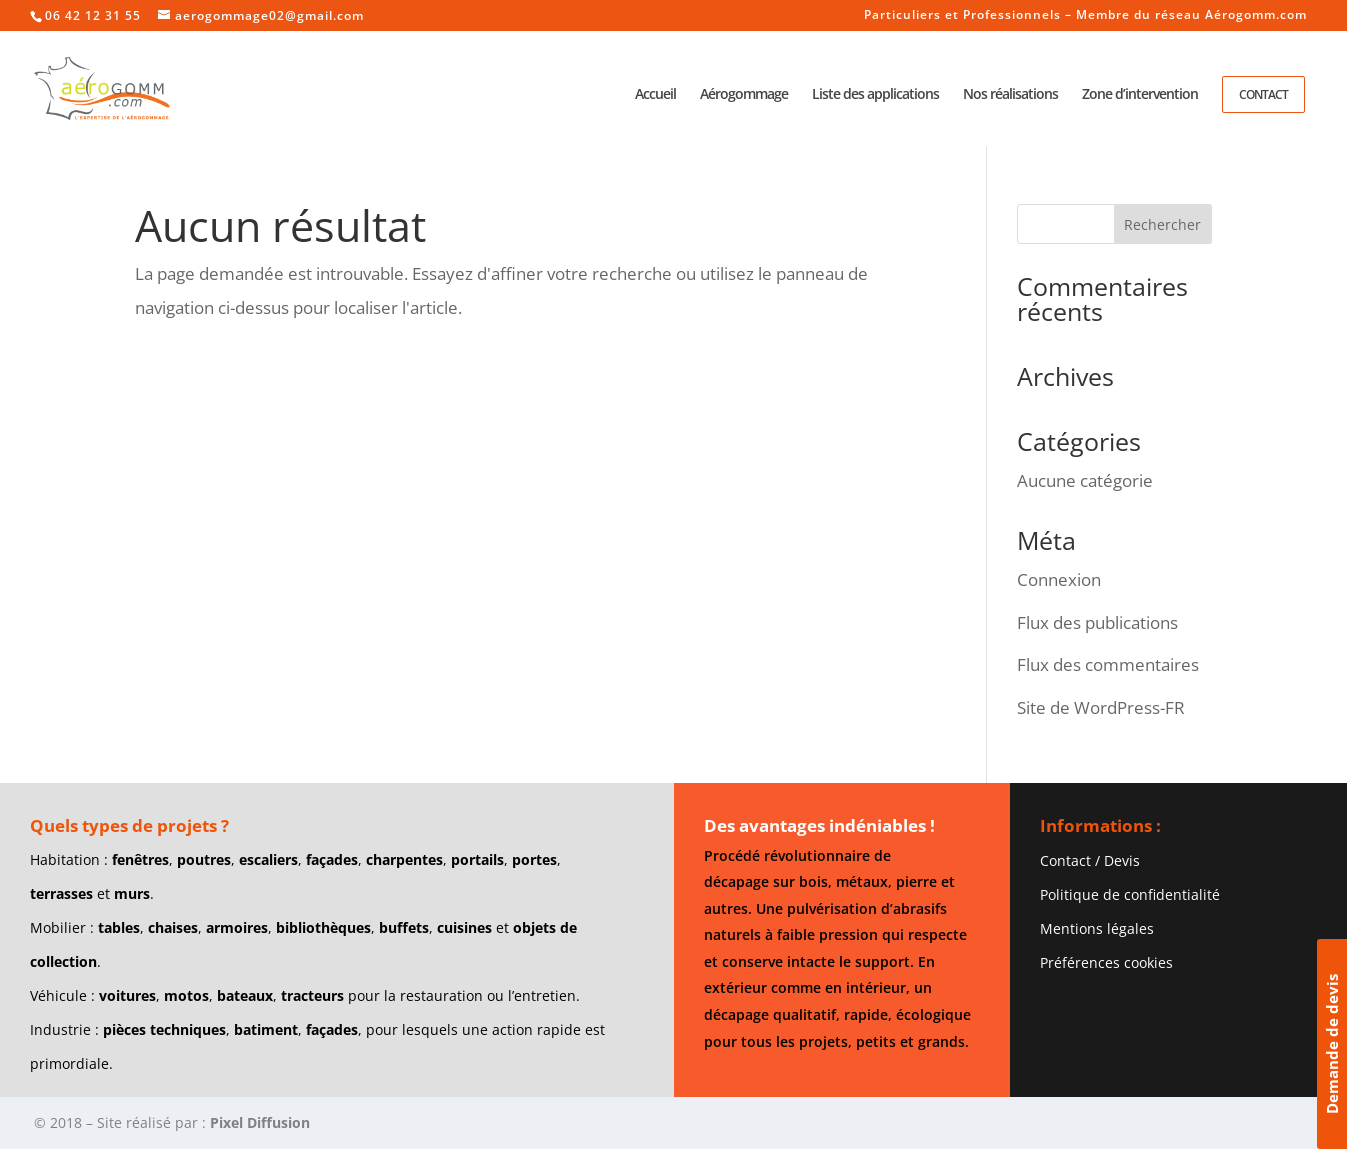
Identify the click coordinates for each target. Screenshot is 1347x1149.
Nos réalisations (1010, 95)
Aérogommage (744, 95)
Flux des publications (1097, 622)
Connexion (1059, 579)
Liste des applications (875, 95)
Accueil (655, 95)
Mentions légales (1097, 928)
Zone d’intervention (1140, 95)
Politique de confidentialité (1130, 894)
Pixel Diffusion (260, 1122)
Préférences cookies (1106, 962)
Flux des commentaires (1108, 664)
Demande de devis (1332, 1044)
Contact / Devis (1090, 860)
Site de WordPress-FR (1101, 707)
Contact (1263, 94)
